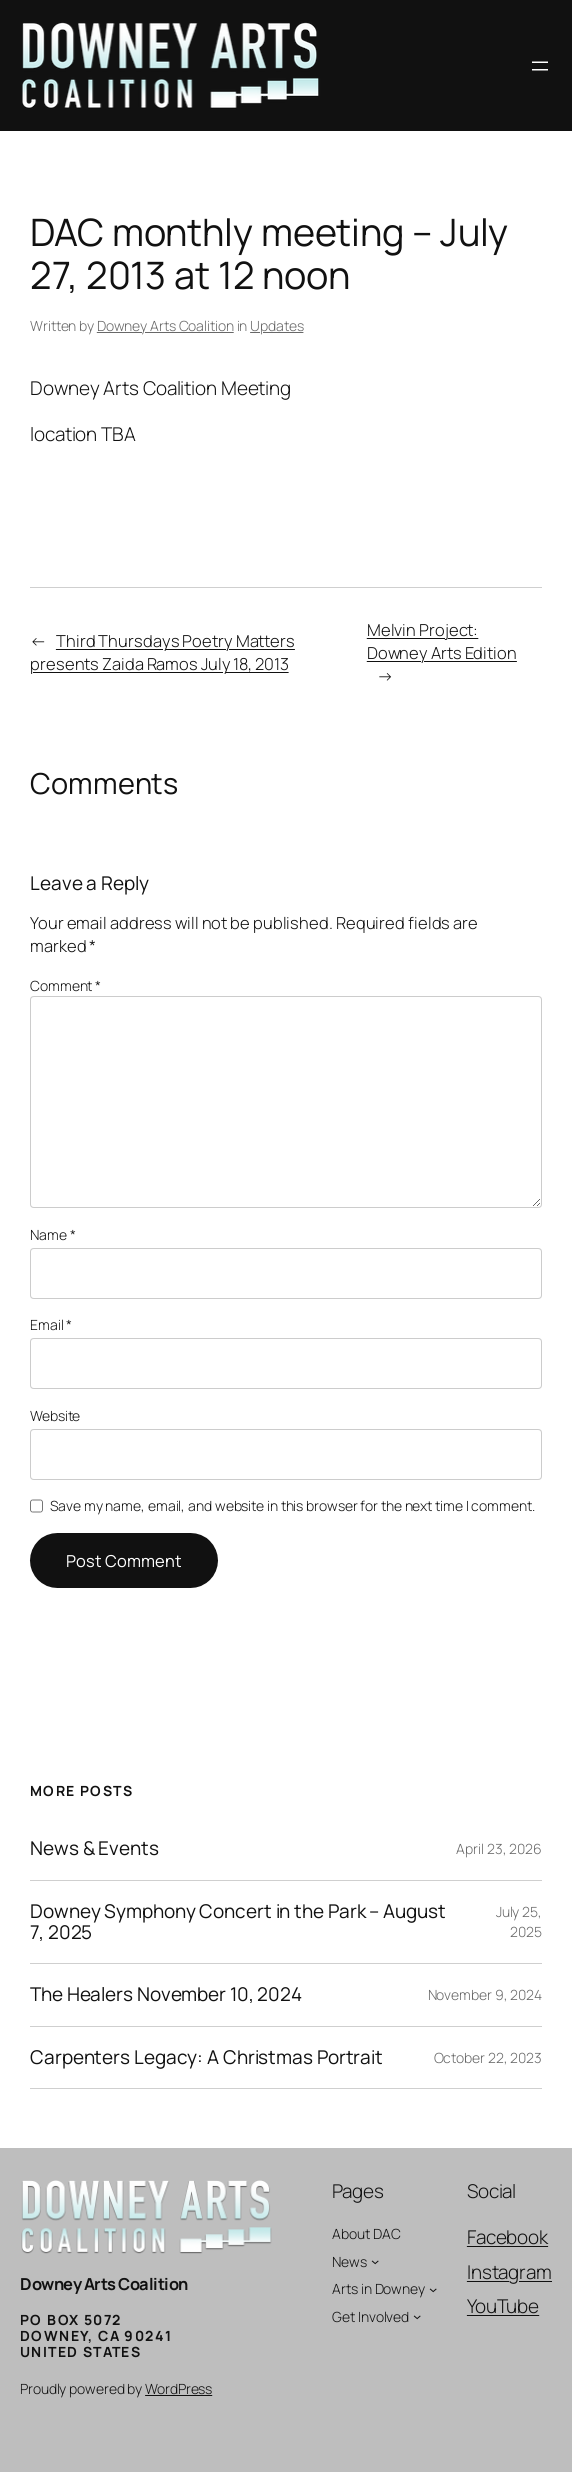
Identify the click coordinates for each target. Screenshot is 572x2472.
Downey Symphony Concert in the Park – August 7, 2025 (238, 1922)
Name (52, 1234)
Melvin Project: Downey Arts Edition (442, 641)
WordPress (178, 2388)
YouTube (503, 2306)
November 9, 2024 (485, 1994)
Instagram (509, 2272)
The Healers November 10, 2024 (166, 1994)
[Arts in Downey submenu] (433, 2289)
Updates (276, 325)
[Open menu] (540, 66)
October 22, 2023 (488, 2057)
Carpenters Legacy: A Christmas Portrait (206, 2057)
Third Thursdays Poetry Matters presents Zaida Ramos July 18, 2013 (162, 652)
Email (51, 1324)
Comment (65, 985)
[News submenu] (375, 2261)
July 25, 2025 (519, 1921)
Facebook (507, 2237)
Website (55, 1415)
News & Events (94, 1848)
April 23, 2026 (499, 1848)
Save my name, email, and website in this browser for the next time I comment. (292, 1505)
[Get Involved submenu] (417, 2316)
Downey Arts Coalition (165, 325)
